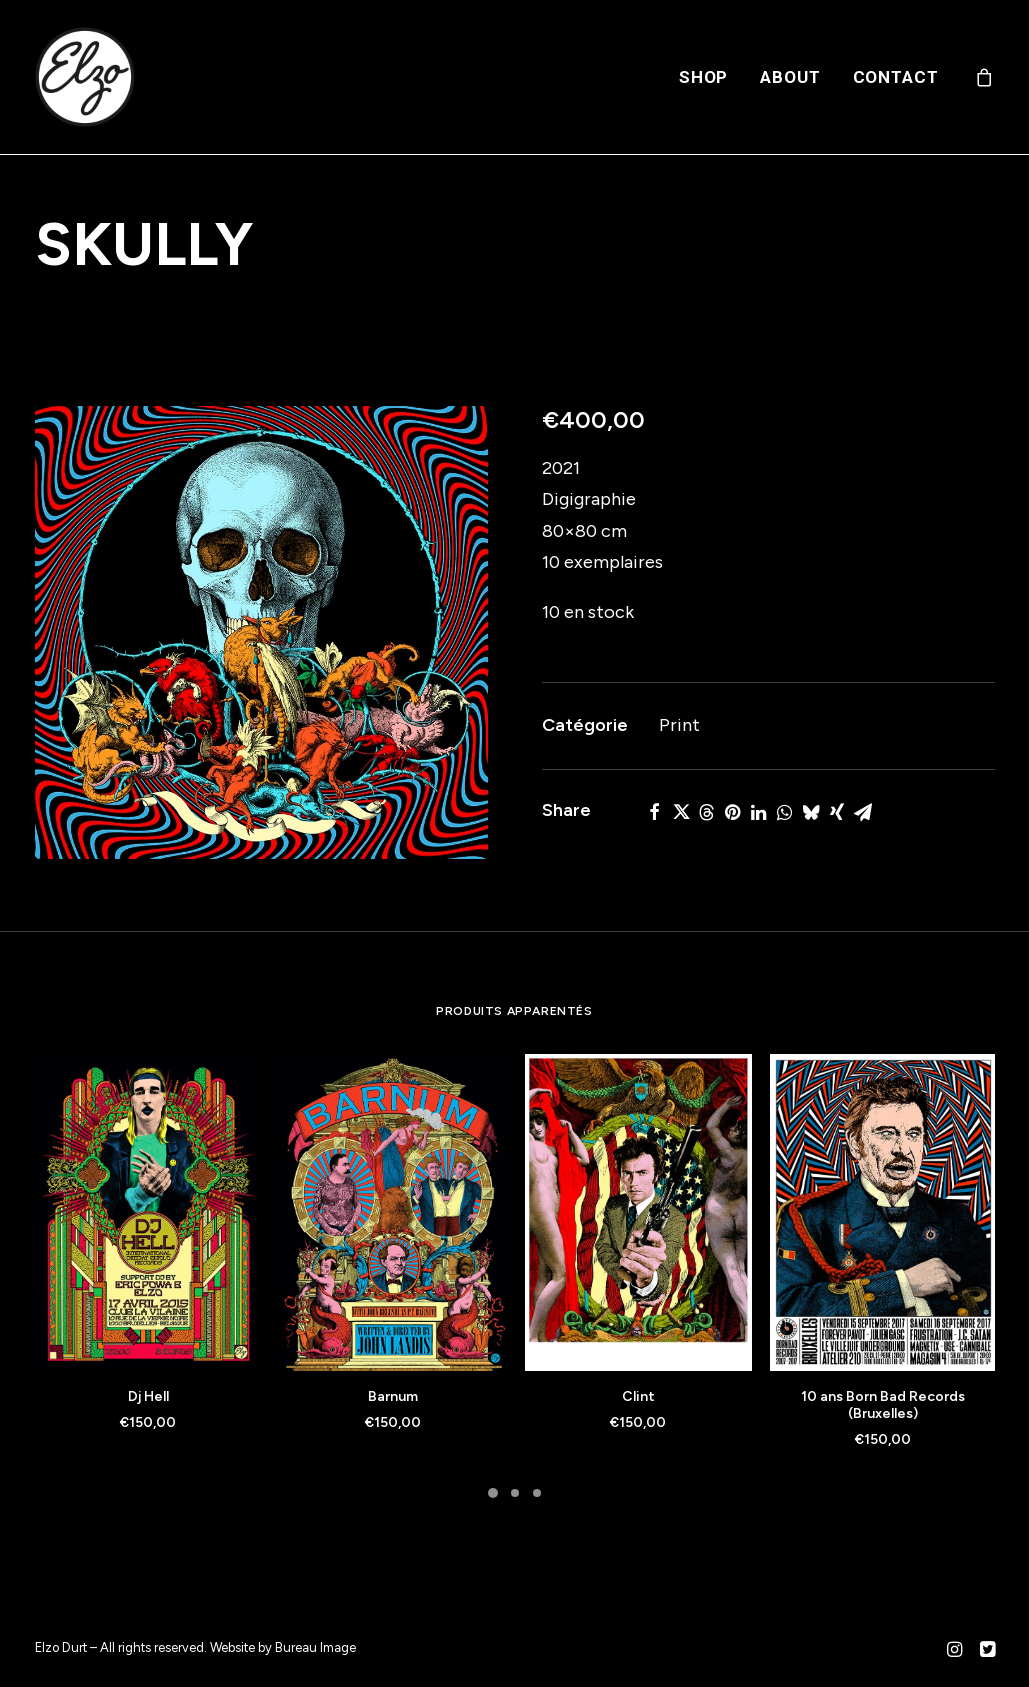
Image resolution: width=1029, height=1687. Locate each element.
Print (679, 725)
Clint (638, 1396)
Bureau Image (315, 1647)
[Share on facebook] (655, 812)
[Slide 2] (515, 1493)
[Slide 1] (493, 1493)
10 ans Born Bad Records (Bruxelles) (883, 1405)
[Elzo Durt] (85, 77)
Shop (703, 77)
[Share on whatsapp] (785, 812)
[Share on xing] (837, 812)
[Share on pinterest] (733, 812)
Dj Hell (148, 1396)
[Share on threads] (707, 812)
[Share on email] (863, 812)
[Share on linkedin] (759, 812)
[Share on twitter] (681, 812)
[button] (261, 632)
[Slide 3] (537, 1493)
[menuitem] (703, 77)
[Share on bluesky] (811, 812)
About (790, 77)
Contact (896, 77)
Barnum (393, 1396)
